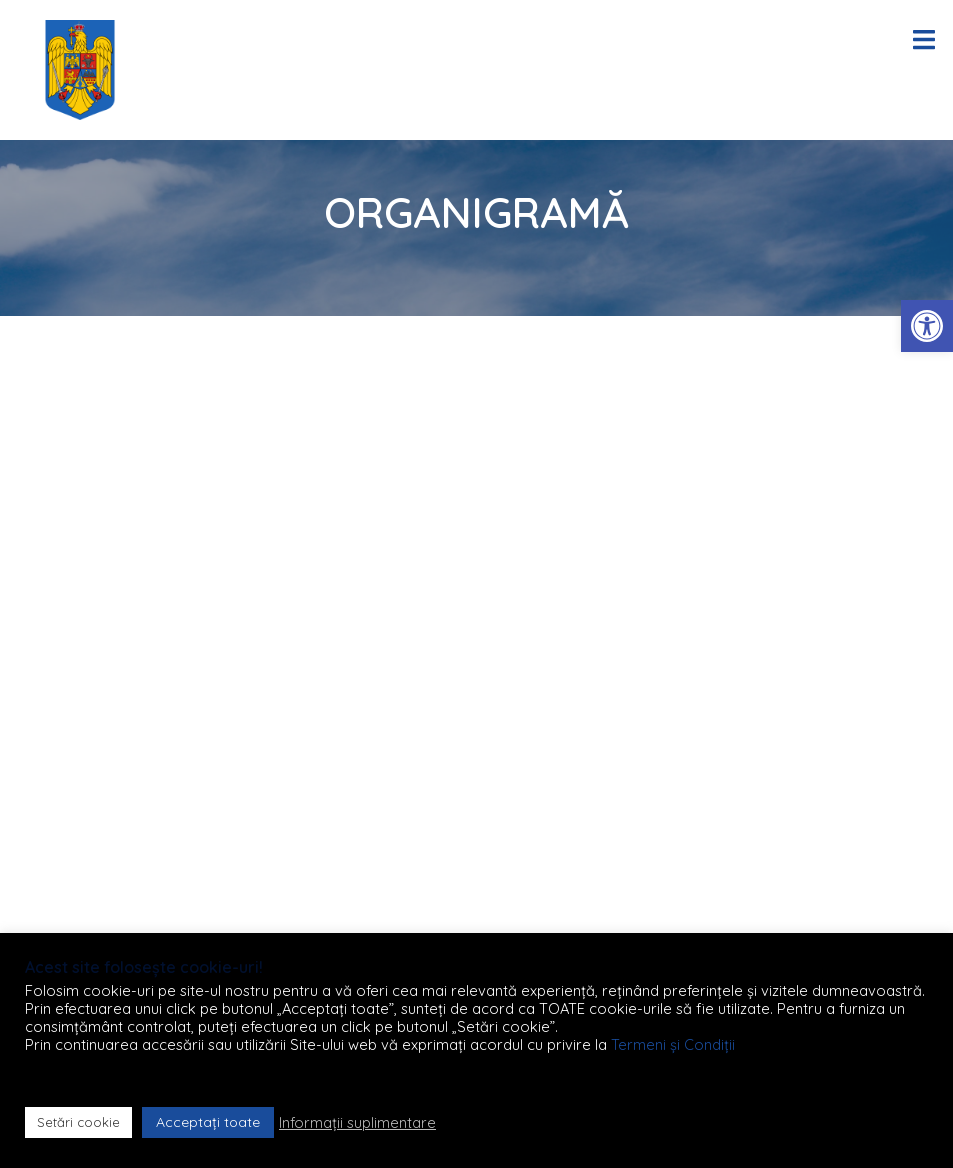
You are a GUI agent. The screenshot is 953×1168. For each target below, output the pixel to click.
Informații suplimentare (357, 1123)
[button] (927, 326)
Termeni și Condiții (673, 1044)
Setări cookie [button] (78, 1122)
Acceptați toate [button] (208, 1122)
